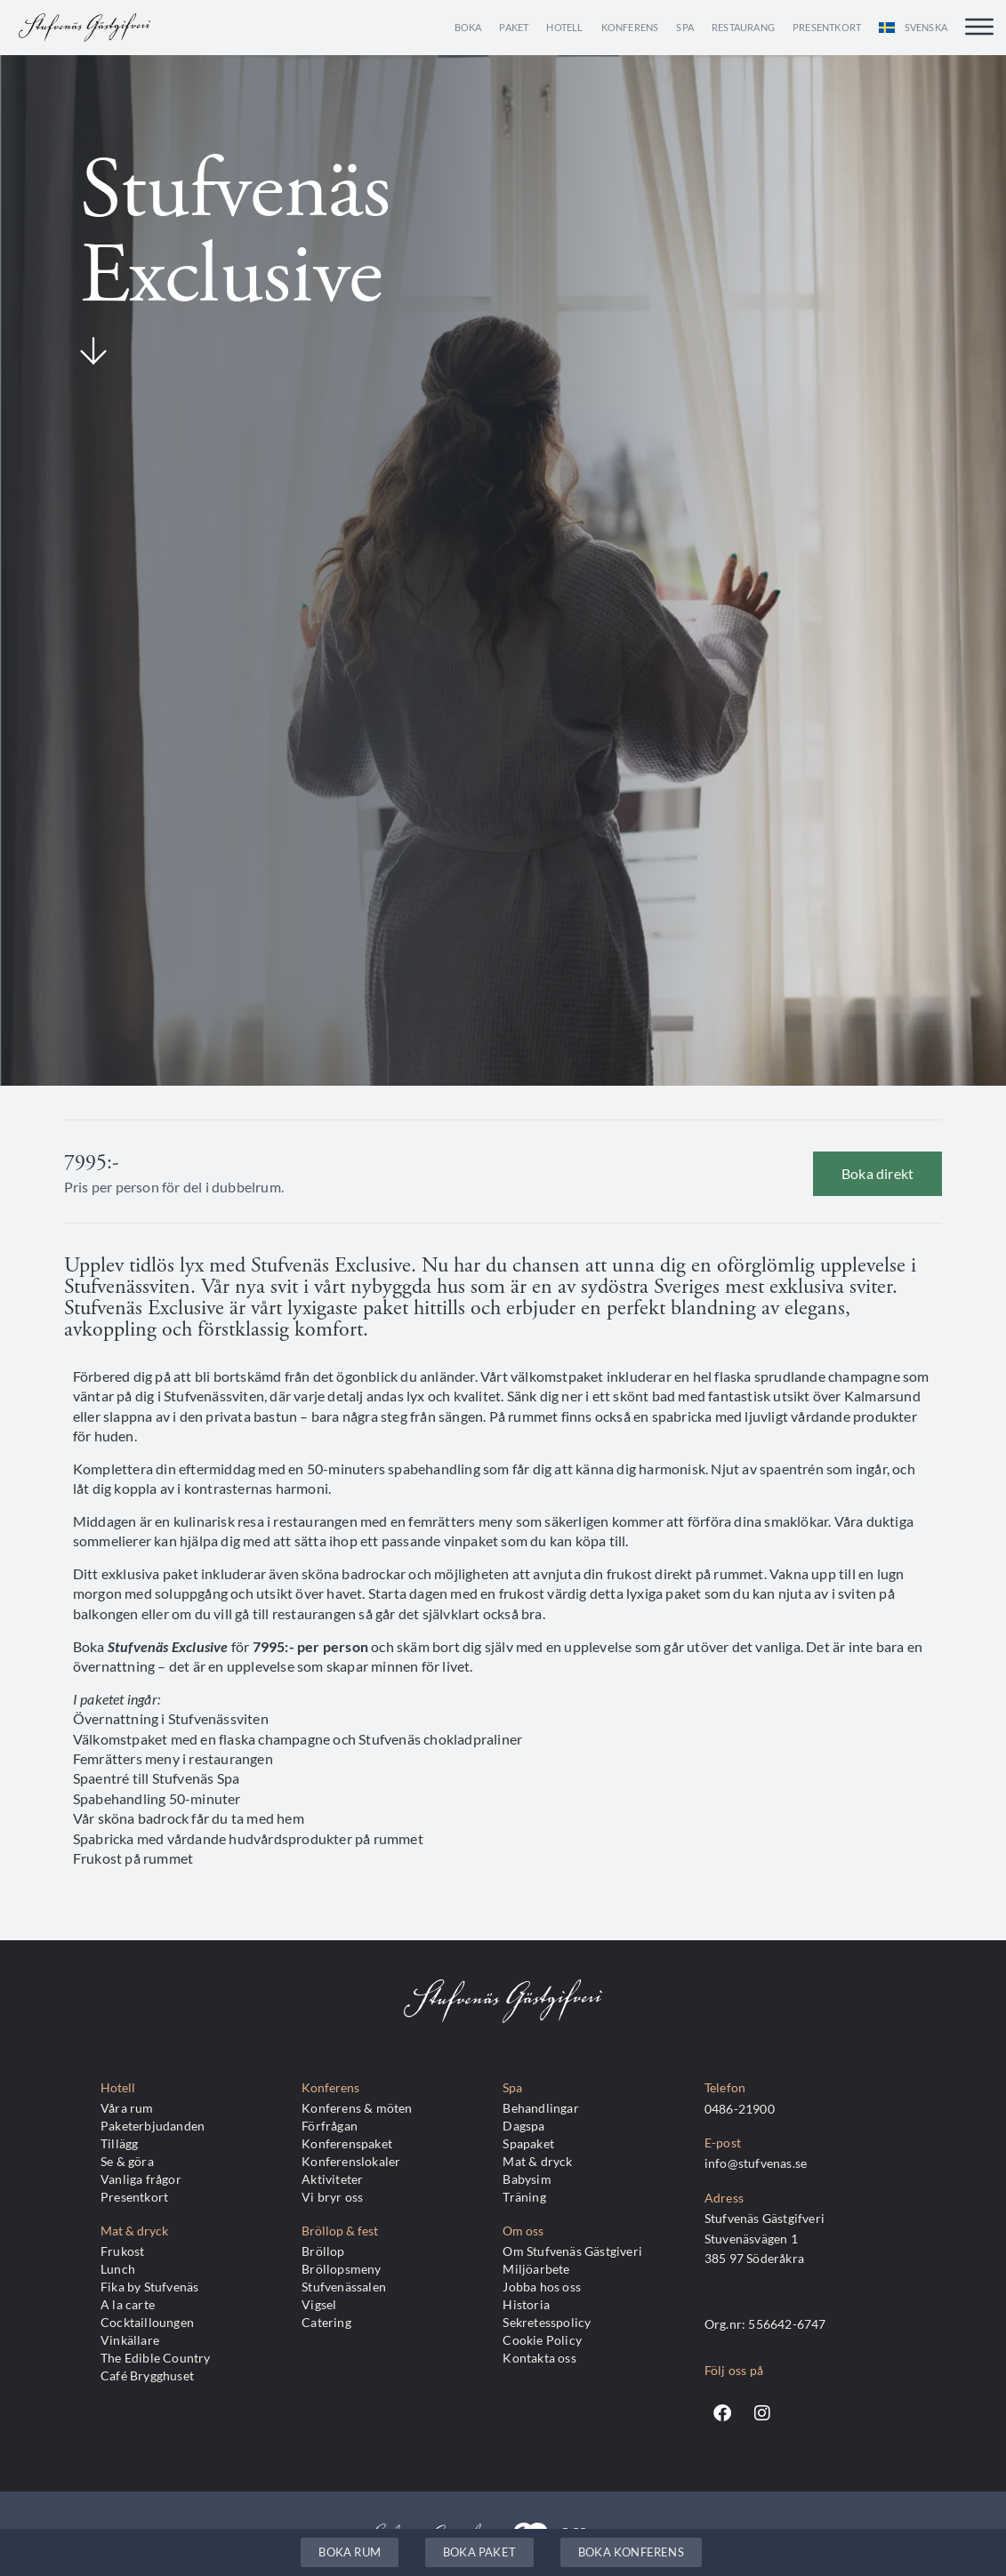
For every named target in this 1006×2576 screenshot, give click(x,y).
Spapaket (528, 2143)
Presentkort (827, 27)
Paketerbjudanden (153, 2125)
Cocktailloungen (147, 2322)
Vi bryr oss (332, 2196)
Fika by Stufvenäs (149, 2286)
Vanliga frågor (141, 2179)
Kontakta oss (539, 2357)
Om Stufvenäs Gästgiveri (572, 2251)
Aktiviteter (332, 2179)
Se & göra (127, 2161)
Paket (513, 27)
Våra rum (127, 2107)
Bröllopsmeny (341, 2268)
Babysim (527, 2179)
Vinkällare (130, 2339)
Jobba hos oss (542, 2286)
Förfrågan (330, 2125)
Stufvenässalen (344, 2286)
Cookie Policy (542, 2339)
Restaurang (743, 27)
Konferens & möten (357, 2107)
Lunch (118, 2268)
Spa (685, 27)
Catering (326, 2322)
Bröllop (323, 2251)
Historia (526, 2304)
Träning (524, 2196)
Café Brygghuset (147, 2375)
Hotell (564, 27)
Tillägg (119, 2143)
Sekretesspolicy (547, 2322)
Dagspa (523, 2125)
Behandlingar (540, 2107)
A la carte (128, 2304)
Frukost (122, 2251)
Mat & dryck (537, 2161)
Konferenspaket (347, 2143)
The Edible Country (156, 2357)
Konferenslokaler (351, 2161)
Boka (468, 27)
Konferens (630, 27)
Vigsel (319, 2304)
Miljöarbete (536, 2268)
